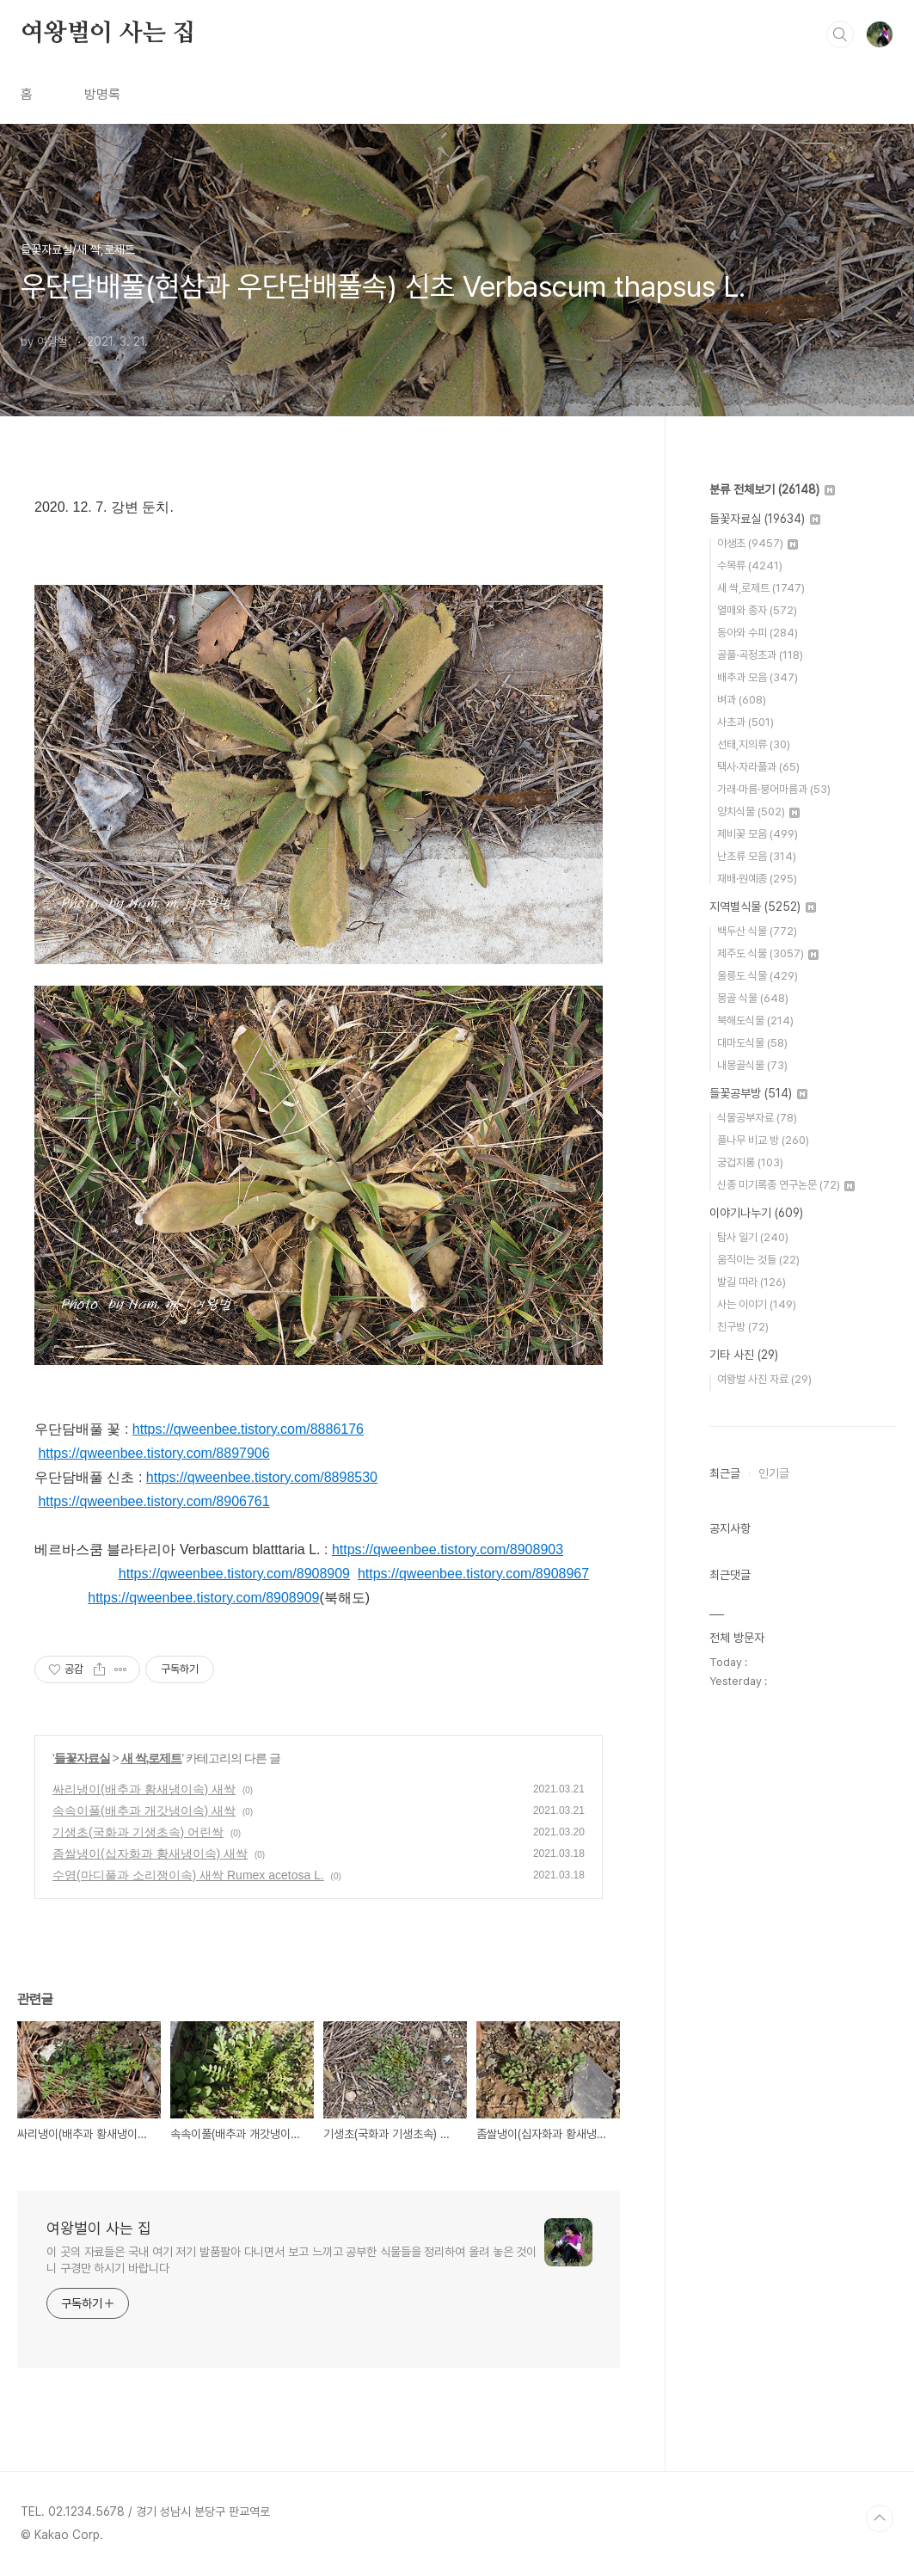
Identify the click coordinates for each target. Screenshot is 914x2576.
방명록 (102, 94)
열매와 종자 (757, 610)
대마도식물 (752, 1042)
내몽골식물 (752, 1065)
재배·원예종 (757, 878)
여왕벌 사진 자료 (764, 1379)
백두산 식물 (757, 931)
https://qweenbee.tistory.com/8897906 (153, 1453)
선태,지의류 (753, 744)
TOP (879, 2518)
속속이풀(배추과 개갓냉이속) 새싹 (144, 1810)
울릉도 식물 (757, 975)
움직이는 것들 (758, 1259)
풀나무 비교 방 (763, 1140)
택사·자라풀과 (758, 766)
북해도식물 (755, 1020)
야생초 (757, 543)
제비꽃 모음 (757, 833)
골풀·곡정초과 (760, 655)
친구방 (743, 1326)
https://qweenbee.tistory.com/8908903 (447, 1549)
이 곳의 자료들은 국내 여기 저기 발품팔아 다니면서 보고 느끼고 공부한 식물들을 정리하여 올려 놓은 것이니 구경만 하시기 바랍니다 (291, 2260)
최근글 (724, 1473)
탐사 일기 (752, 1237)
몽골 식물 (752, 998)
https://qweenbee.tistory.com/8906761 (153, 1501)
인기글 (773, 1473)
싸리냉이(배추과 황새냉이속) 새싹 (144, 1789)
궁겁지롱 (750, 1162)
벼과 (741, 699)
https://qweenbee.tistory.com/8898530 (261, 1477)
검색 (840, 34)
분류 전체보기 (772, 489)
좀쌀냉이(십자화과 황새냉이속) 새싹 (150, 1853)
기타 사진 (743, 1355)
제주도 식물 (768, 953)
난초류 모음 (756, 856)
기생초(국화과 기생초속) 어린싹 (138, 1832)
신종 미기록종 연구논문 (786, 1184)
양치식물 (758, 811)
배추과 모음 (757, 677)
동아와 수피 (757, 632)
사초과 (745, 722)
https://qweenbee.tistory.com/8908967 (473, 1573)
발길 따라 (751, 1282)
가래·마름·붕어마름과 (774, 789)
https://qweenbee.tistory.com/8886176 (248, 1429)
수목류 (749, 565)
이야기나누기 (756, 1213)
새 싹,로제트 (151, 1758)
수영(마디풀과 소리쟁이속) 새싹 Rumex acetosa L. (188, 1875)
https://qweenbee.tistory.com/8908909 (234, 1573)
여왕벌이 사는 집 (108, 34)
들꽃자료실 (82, 1758)
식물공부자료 (757, 1117)
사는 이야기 (756, 1304)
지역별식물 (762, 906)
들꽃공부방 (758, 1093)
